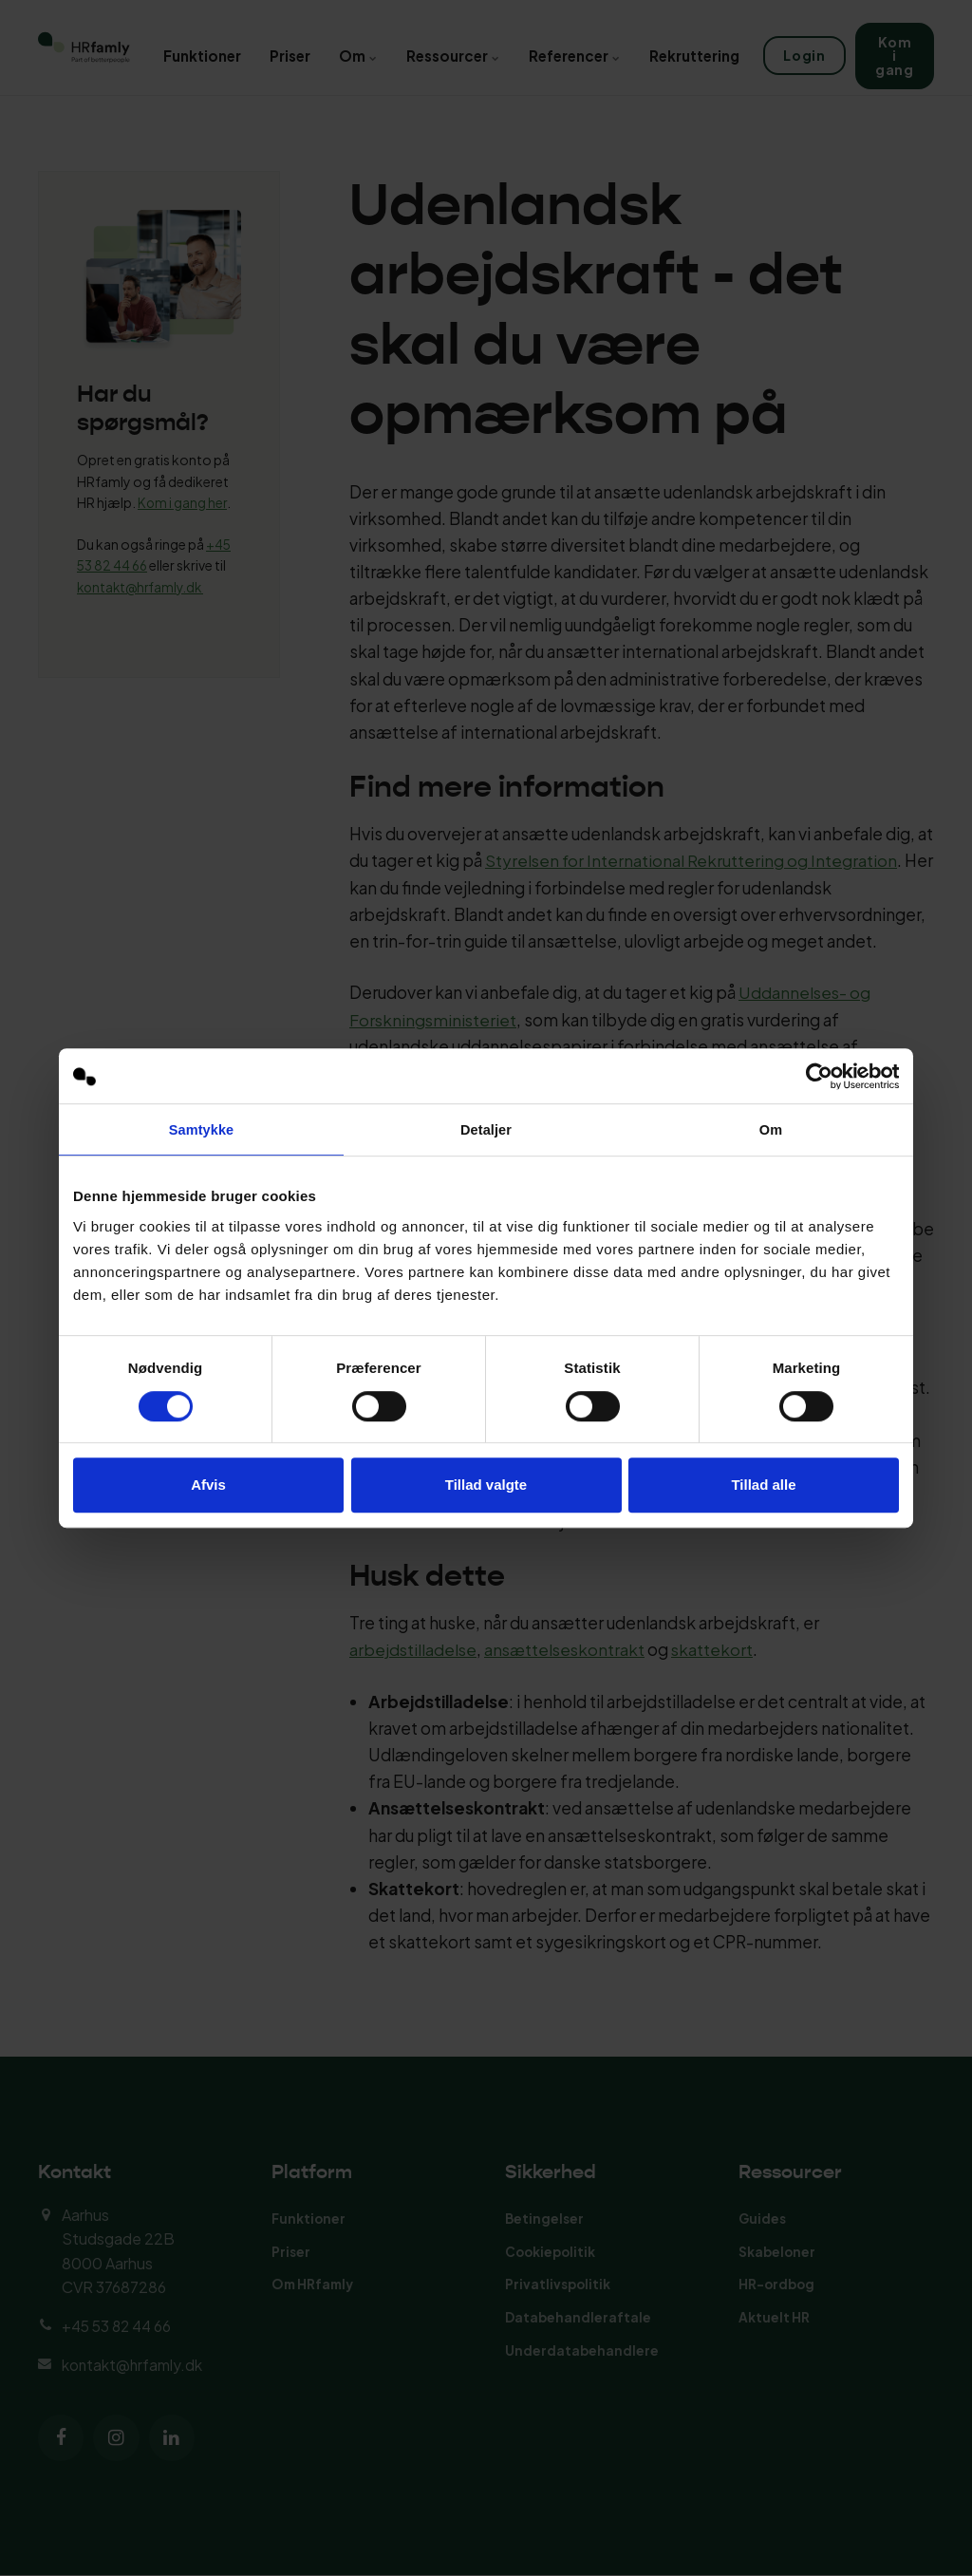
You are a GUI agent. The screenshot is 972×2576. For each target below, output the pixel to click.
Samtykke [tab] (201, 1130)
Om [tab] (770, 1130)
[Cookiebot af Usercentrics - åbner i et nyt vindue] (816, 1076)
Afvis (208, 1485)
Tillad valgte (486, 1485)
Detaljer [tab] (486, 1130)
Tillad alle (763, 1485)
